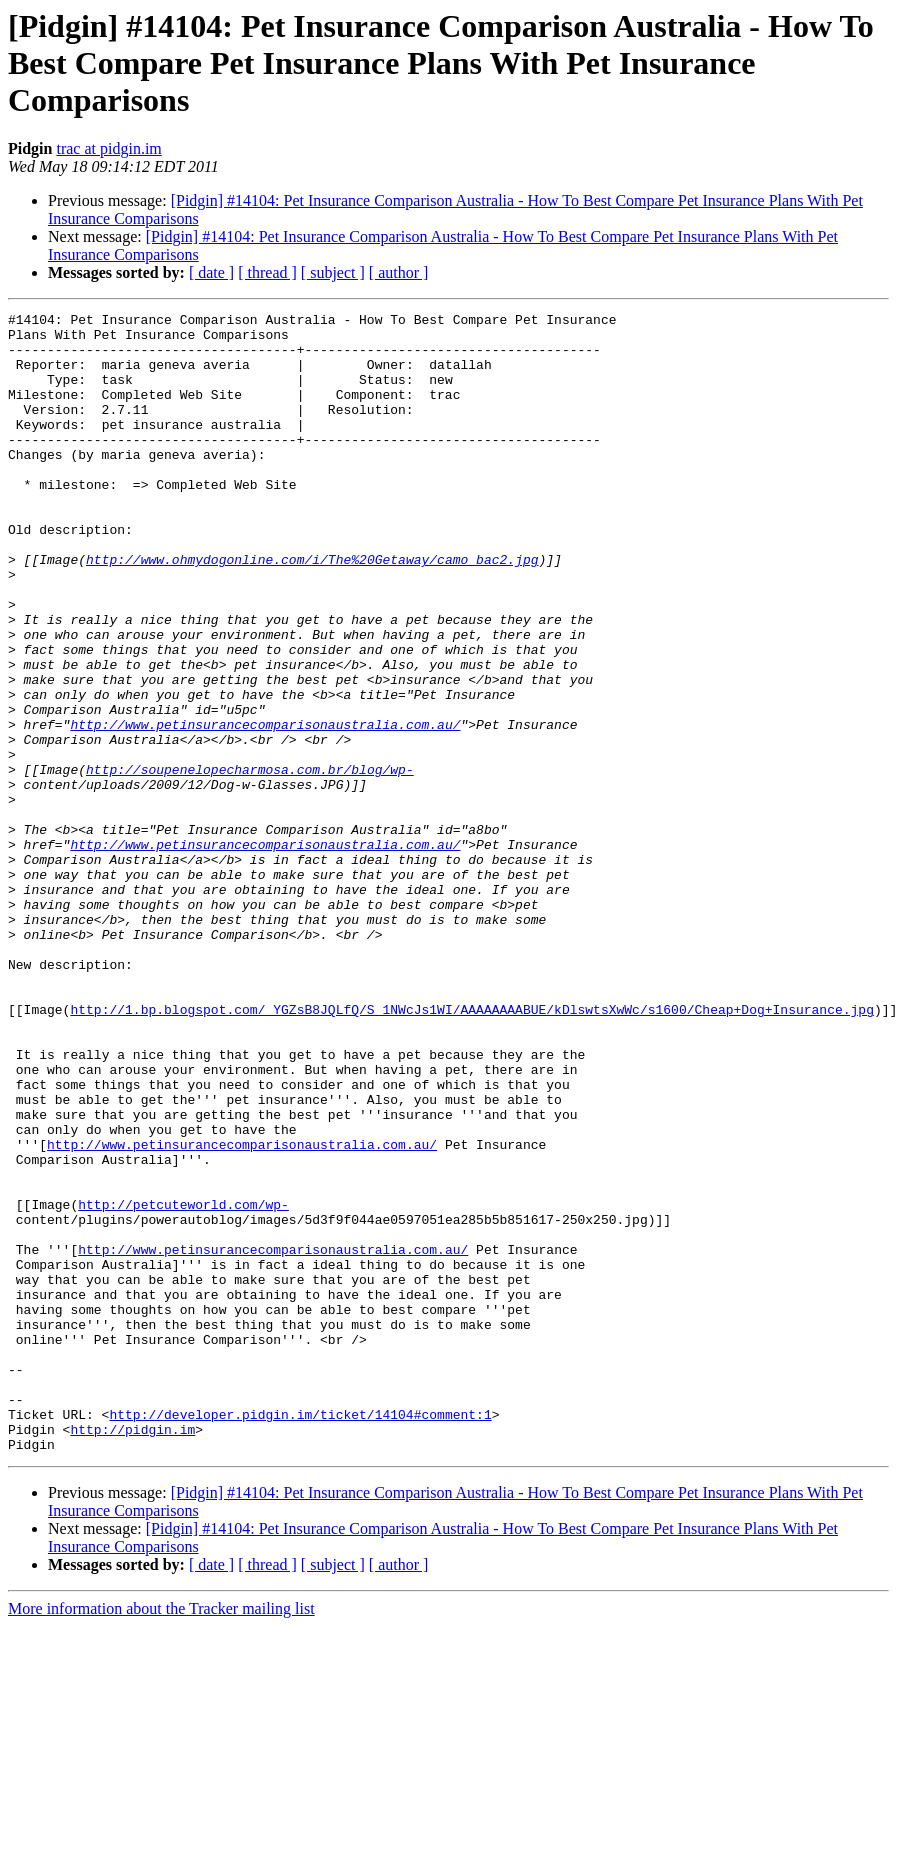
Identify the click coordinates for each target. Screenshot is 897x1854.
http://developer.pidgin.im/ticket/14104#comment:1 (300, 1636)
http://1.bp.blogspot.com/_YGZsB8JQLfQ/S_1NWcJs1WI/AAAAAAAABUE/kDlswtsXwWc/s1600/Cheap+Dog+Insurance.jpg (471, 1150)
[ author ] (399, 272)
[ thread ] (267, 272)
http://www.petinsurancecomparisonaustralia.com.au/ (265, 808)
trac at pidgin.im (108, 148)
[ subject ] (333, 272)
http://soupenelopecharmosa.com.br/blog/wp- (250, 862)
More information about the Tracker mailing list (161, 1836)
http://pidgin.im (132, 1654)
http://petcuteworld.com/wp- (183, 1384)
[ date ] (211, 272)
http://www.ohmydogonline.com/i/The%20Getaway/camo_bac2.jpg (312, 610)
